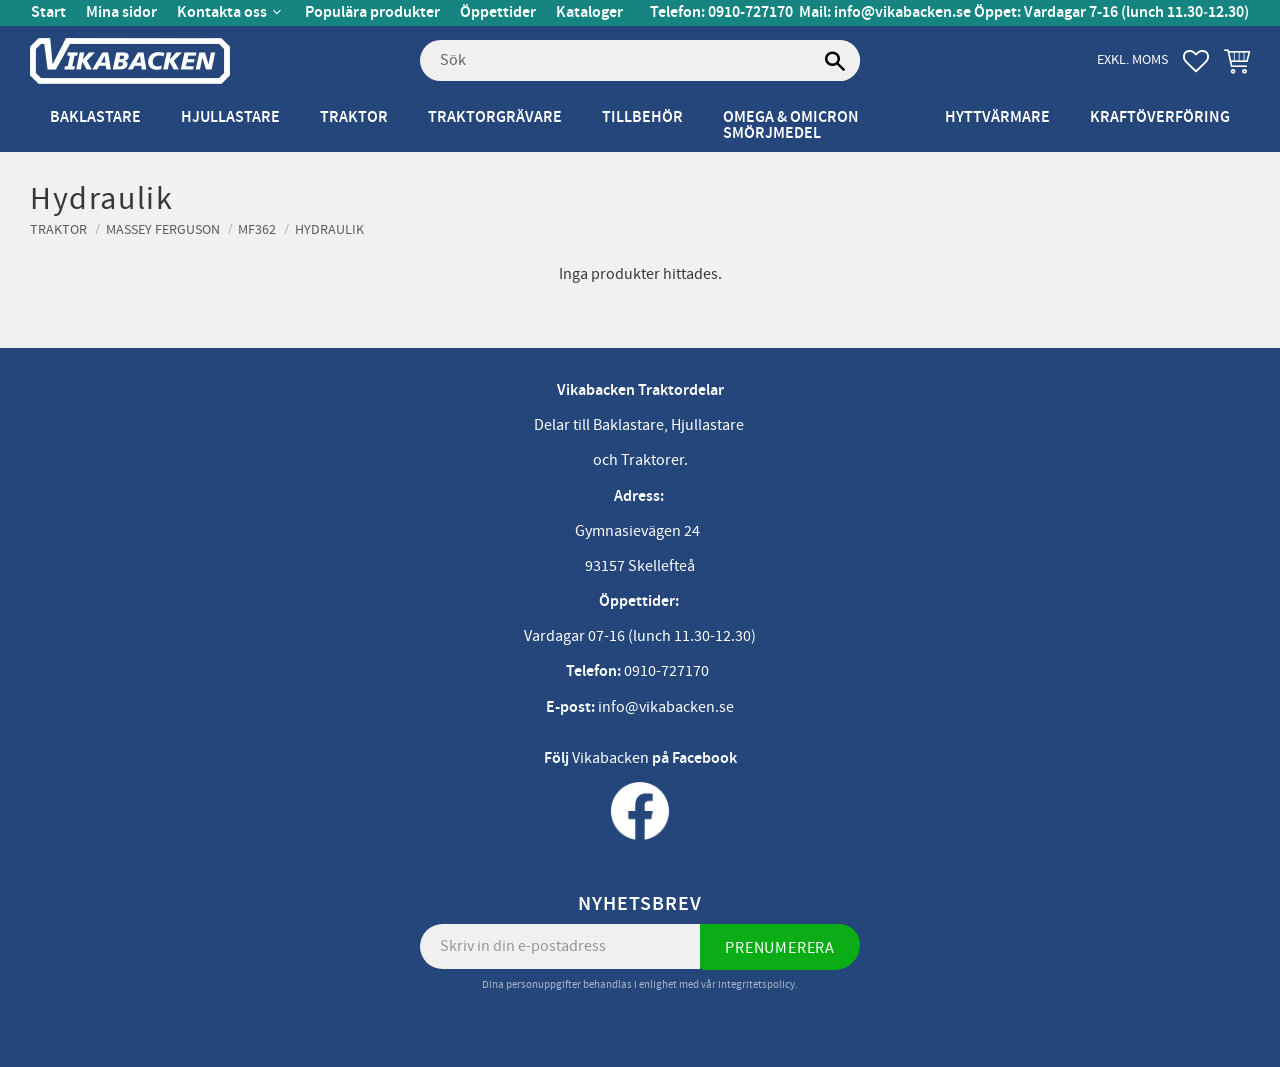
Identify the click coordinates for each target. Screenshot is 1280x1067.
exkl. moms (1132, 59)
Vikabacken (610, 758)
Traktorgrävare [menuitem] (495, 117)
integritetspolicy (756, 984)
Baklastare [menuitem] (95, 117)
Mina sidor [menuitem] (121, 12)
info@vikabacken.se (902, 12)
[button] (1196, 61)
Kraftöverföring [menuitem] (1160, 117)
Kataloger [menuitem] (589, 12)
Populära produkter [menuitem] (372, 12)
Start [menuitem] (48, 12)
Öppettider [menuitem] (498, 12)
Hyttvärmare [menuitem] (997, 117)
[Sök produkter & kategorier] (640, 61)
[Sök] (835, 61)
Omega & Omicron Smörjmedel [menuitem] (791, 125)
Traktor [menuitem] (354, 117)
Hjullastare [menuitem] (230, 117)
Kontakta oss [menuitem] (222, 12)
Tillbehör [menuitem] (642, 117)
